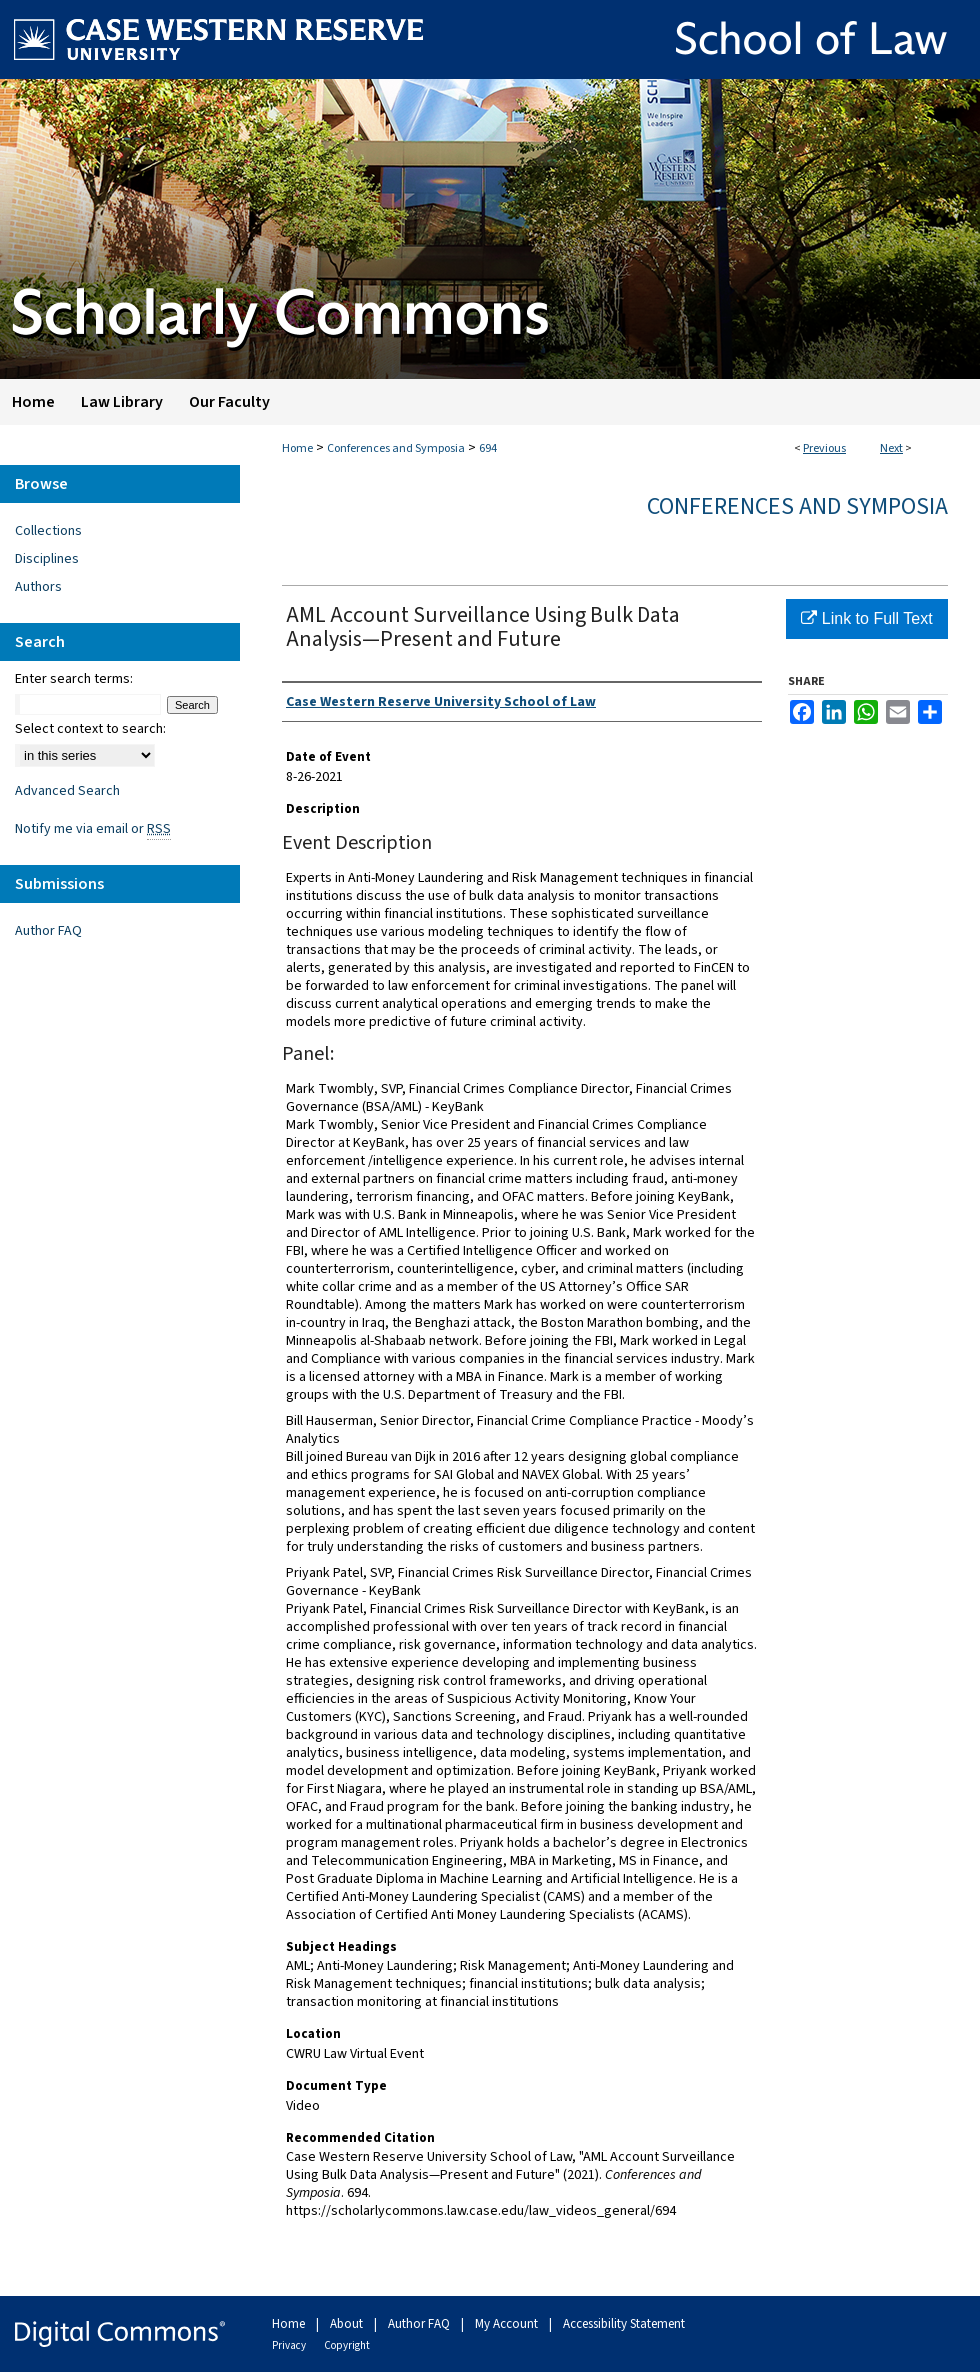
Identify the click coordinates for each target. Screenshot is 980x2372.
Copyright (347, 2345)
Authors (38, 587)
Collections (48, 531)
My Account (508, 2324)
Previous (824, 448)
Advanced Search (67, 791)
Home (297, 448)
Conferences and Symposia (396, 448)
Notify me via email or (93, 829)
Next (891, 448)
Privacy (290, 2345)
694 (488, 448)
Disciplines (47, 559)
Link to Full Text (866, 618)
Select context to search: (90, 729)
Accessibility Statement (624, 2324)
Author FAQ (48, 931)
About (348, 2324)
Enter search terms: (74, 679)
